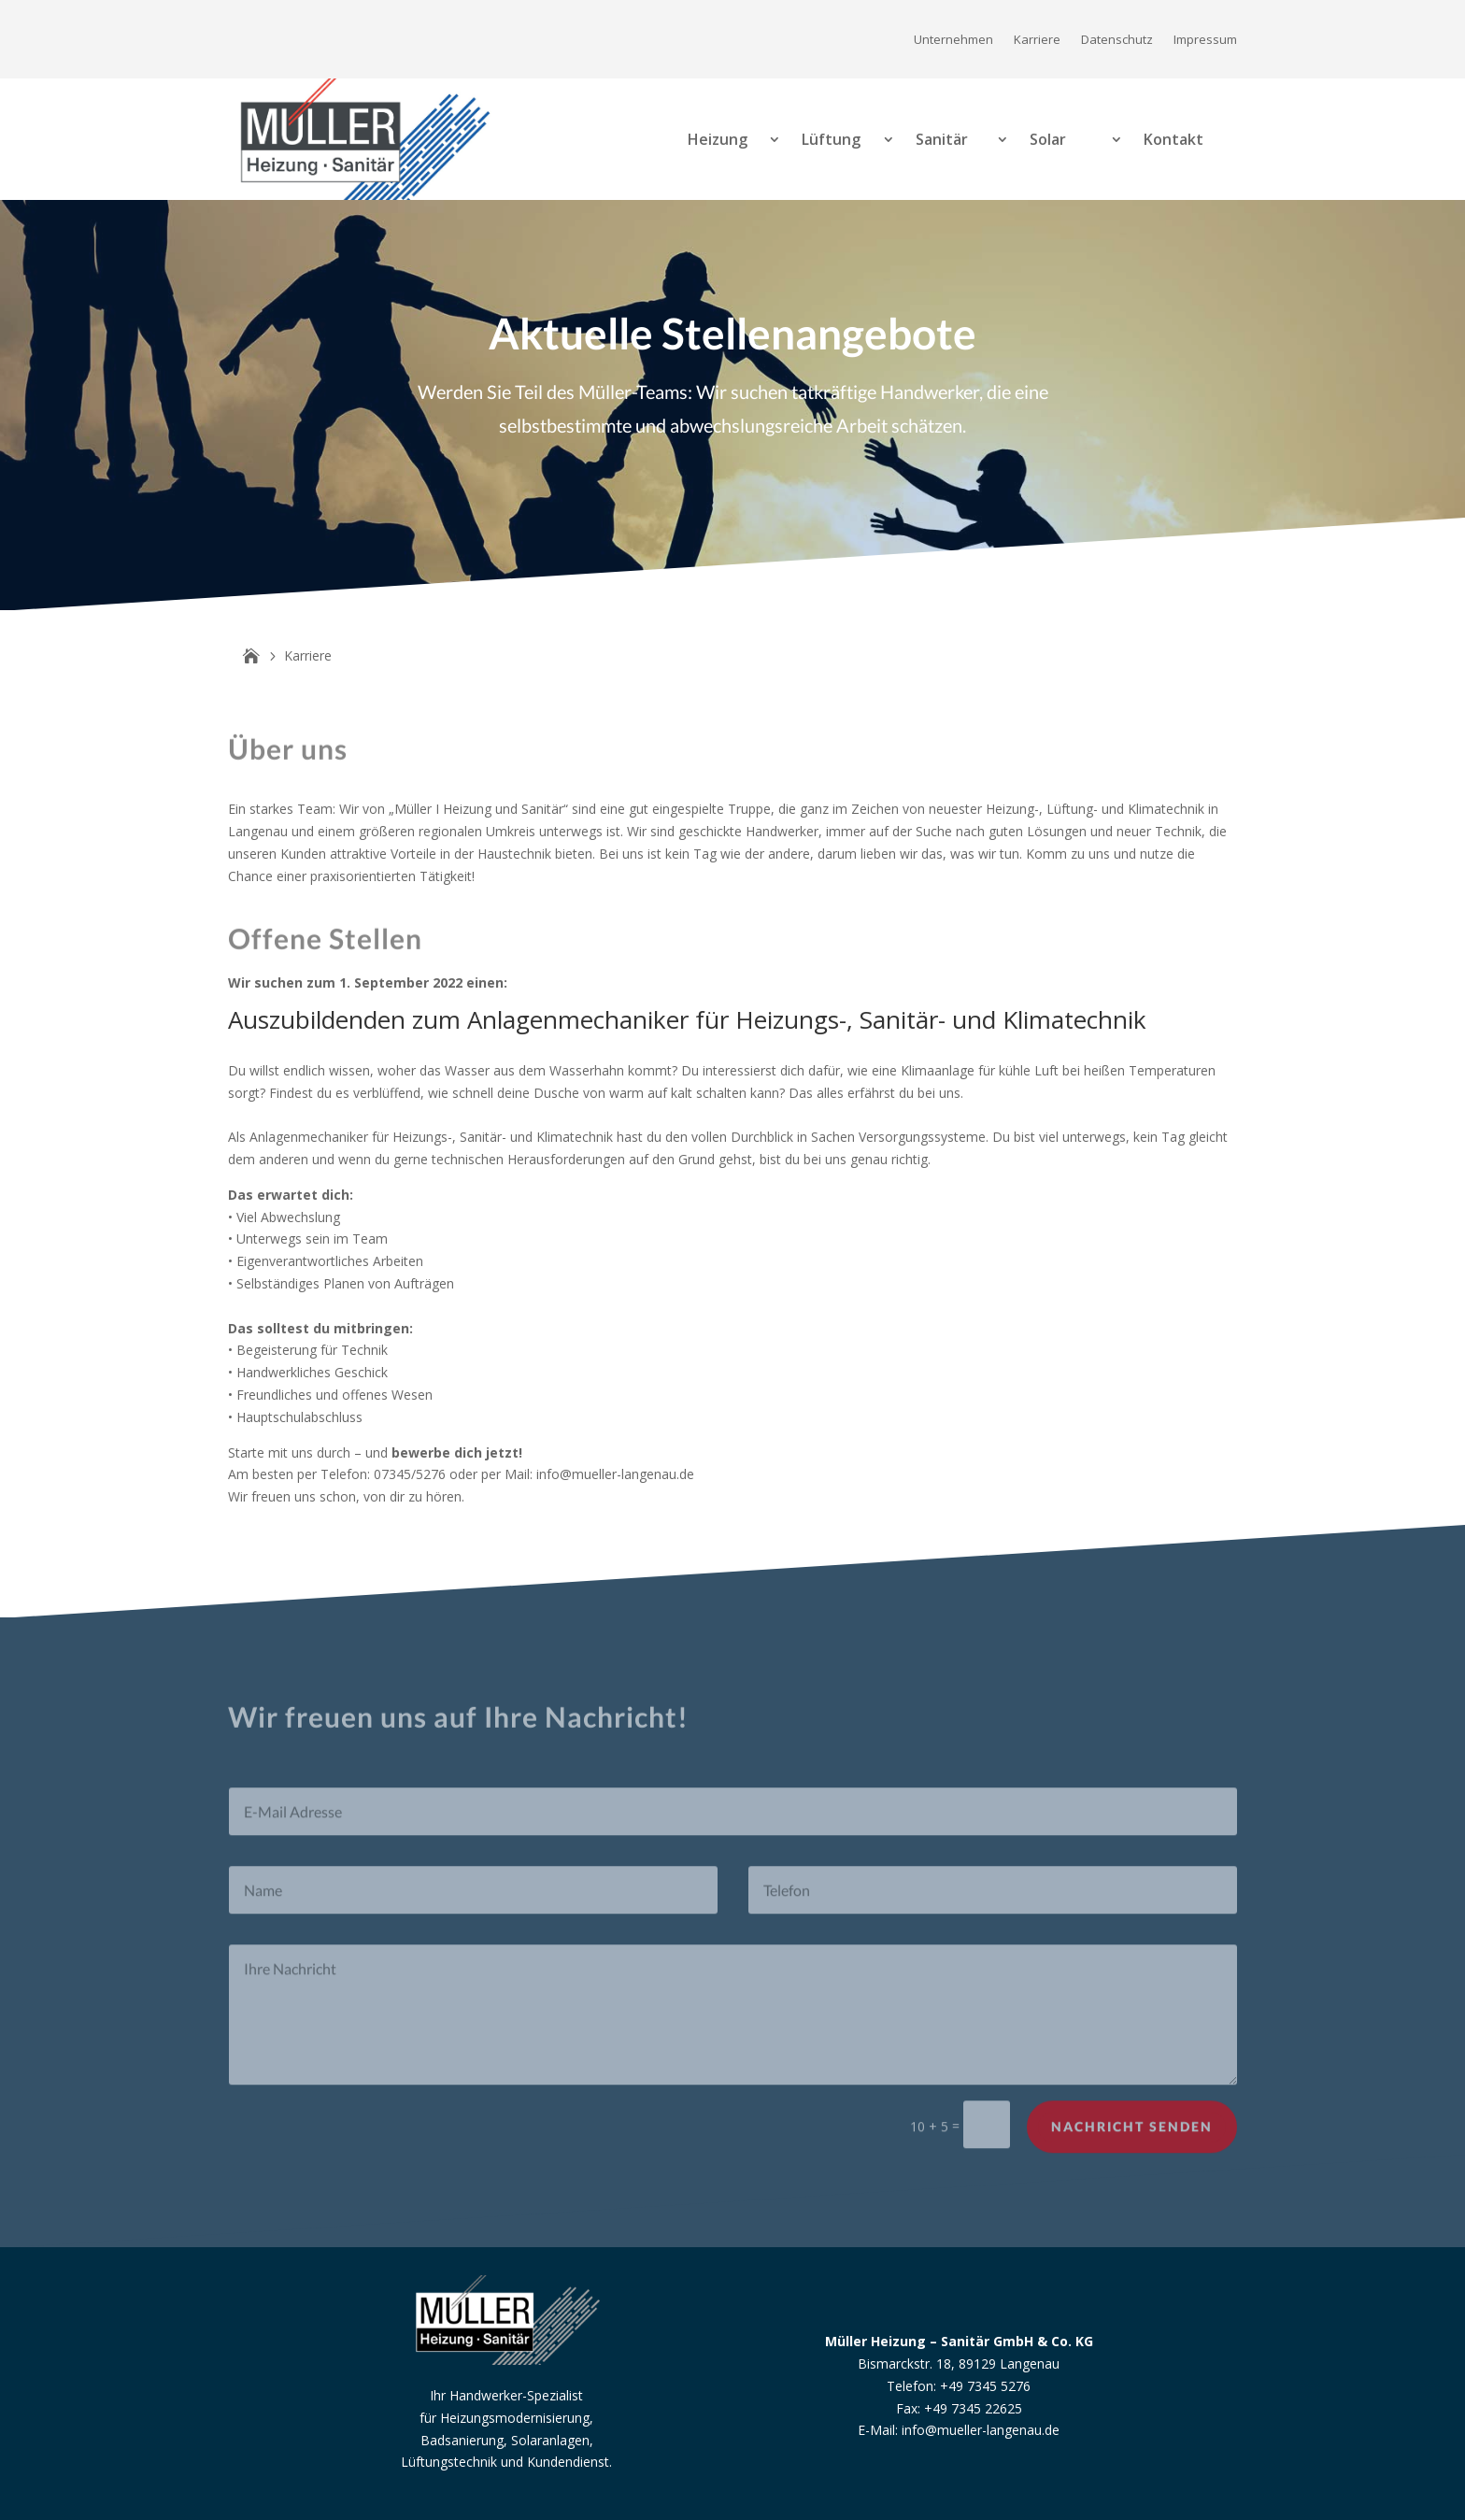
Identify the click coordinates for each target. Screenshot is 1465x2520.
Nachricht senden (1132, 2143)
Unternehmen (953, 40)
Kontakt (1173, 139)
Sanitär (942, 139)
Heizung (717, 139)
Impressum (1205, 40)
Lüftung (831, 139)
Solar (1048, 139)
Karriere (1037, 40)
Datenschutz (1117, 40)
